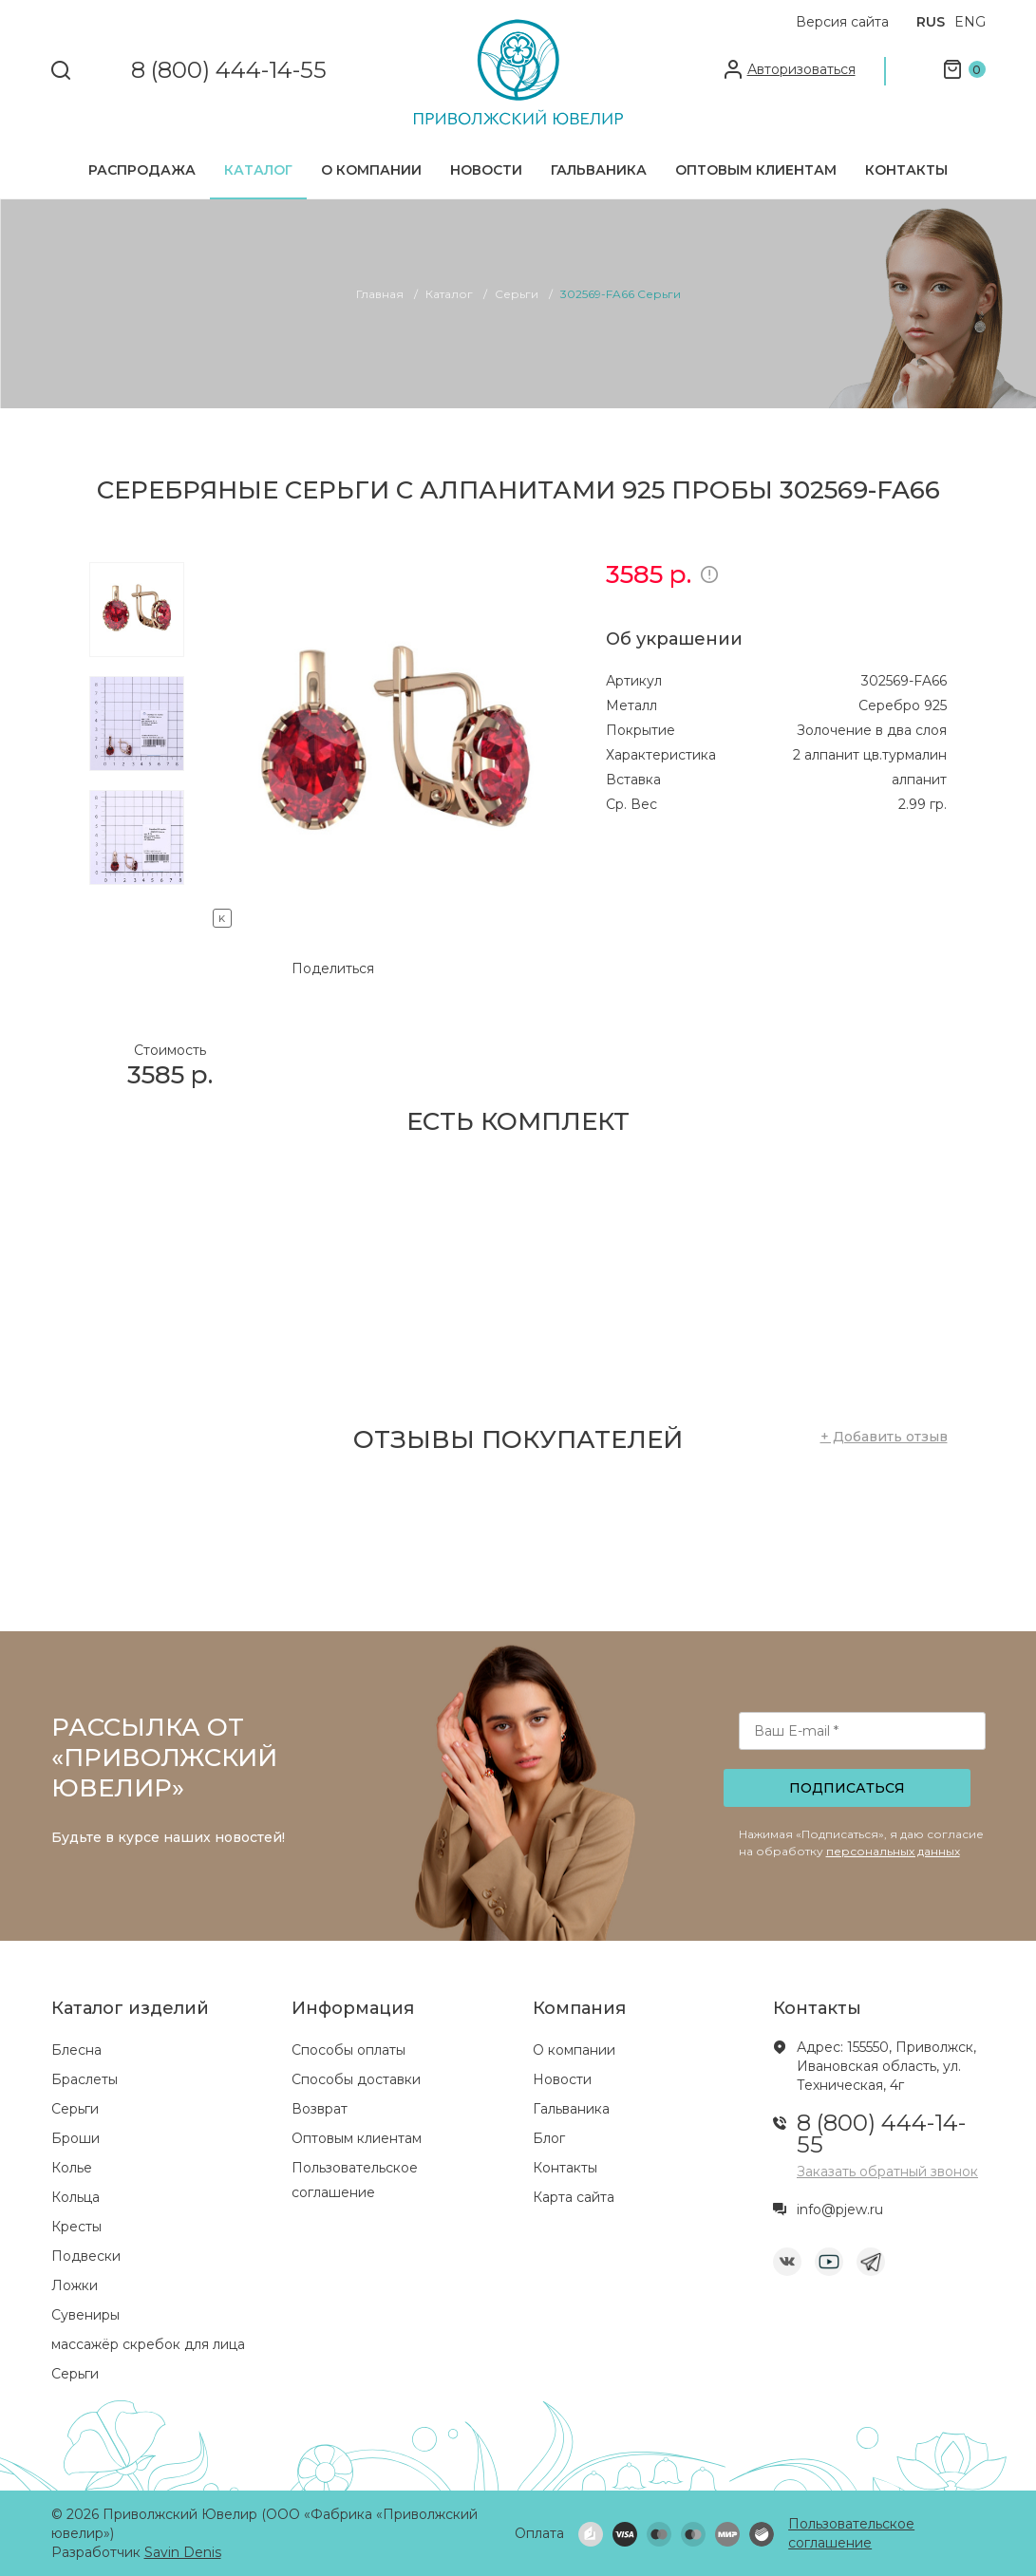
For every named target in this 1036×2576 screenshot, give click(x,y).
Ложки (74, 2285)
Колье (71, 2167)
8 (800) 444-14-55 (229, 71)
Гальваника (599, 170)
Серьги (75, 2108)
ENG (970, 21)
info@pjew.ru (840, 2209)
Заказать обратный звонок (887, 2171)
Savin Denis (182, 2552)
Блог (549, 2138)
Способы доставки (356, 2079)
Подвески (86, 2256)
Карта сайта (573, 2197)
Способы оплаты (348, 2050)
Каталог (258, 170)
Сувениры (85, 2314)
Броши (75, 2138)
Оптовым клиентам (756, 170)
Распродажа (142, 170)
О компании (371, 170)
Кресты (76, 2226)
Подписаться (847, 1787)
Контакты (906, 170)
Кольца (75, 2197)
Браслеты (84, 2079)
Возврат (320, 2108)
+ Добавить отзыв (884, 1436)
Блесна (76, 2050)
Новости (486, 170)
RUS (930, 21)
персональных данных (893, 1851)
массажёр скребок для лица (148, 2344)
